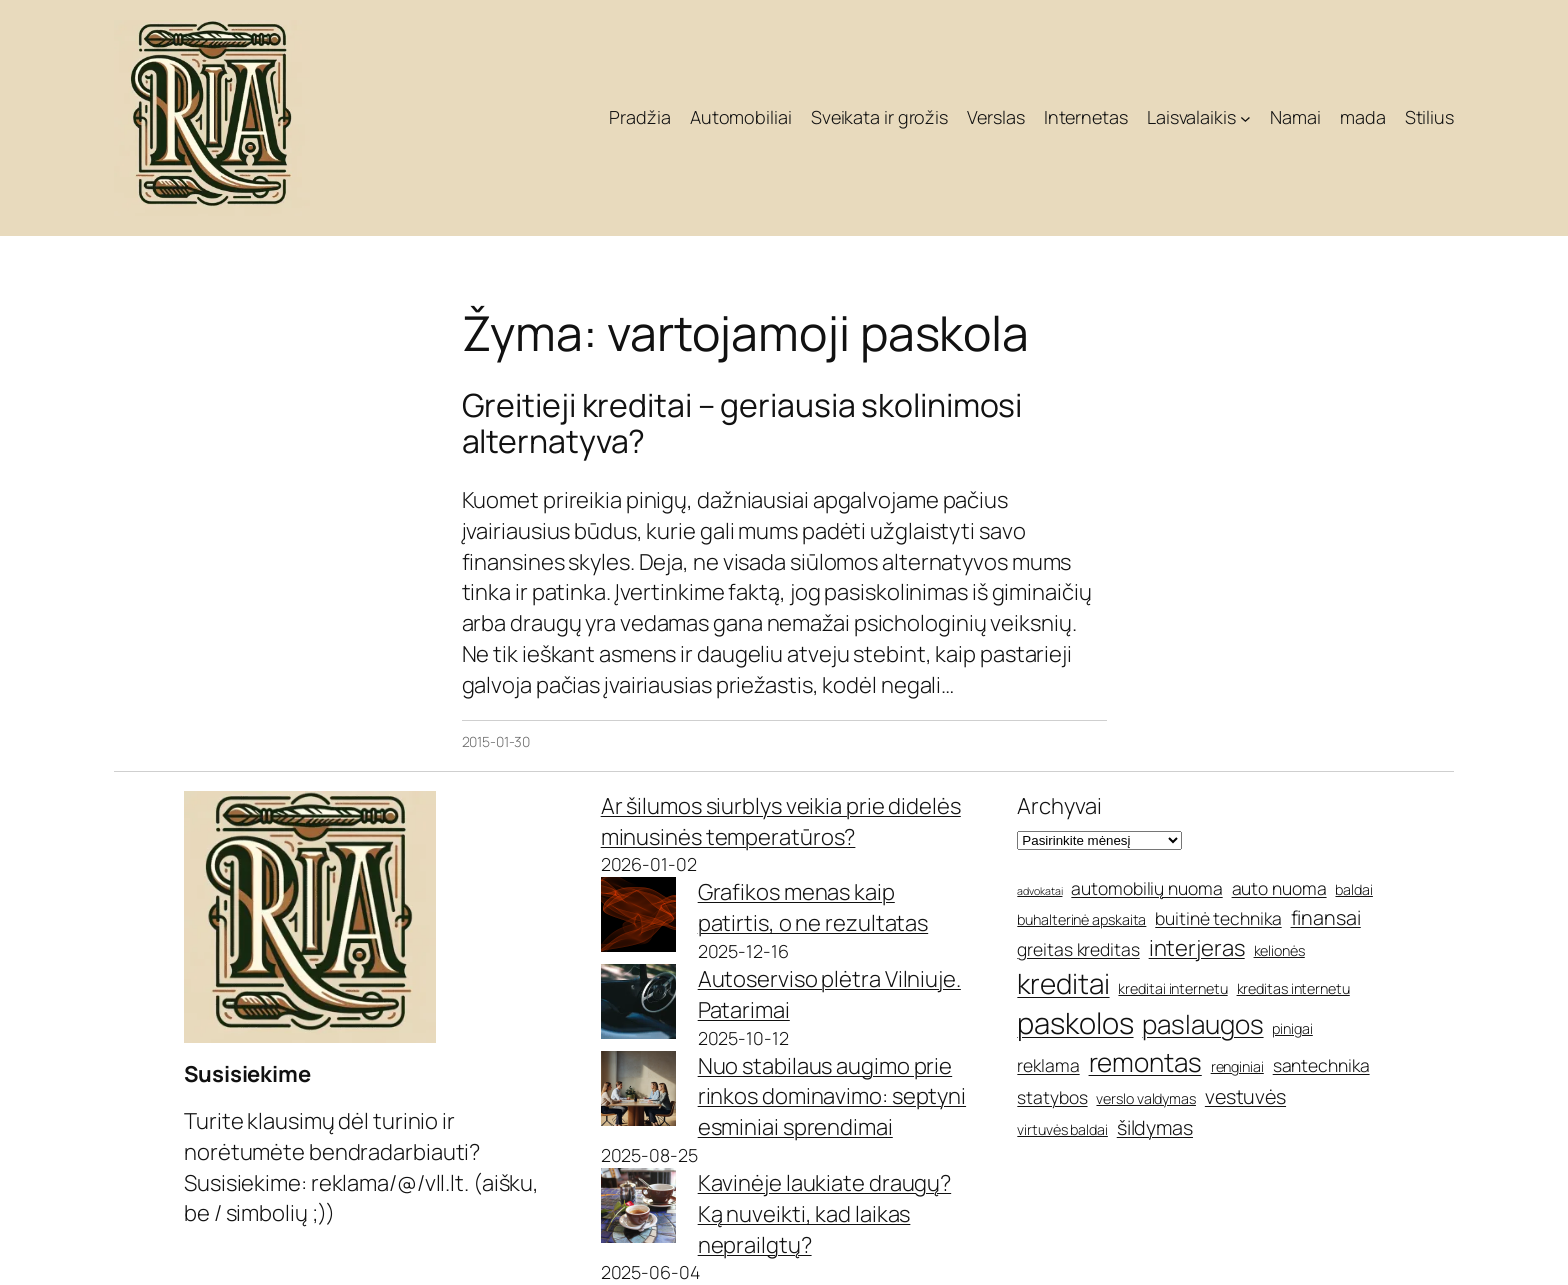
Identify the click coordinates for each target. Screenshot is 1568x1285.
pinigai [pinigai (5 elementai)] (1292, 1028)
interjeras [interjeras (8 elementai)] (1197, 948)
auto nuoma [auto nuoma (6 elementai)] (1279, 888)
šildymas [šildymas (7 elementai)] (1155, 1127)
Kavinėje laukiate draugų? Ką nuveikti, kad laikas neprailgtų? (825, 1214)
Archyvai (1059, 806)
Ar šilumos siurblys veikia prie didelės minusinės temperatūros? (781, 821)
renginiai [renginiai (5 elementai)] (1237, 1066)
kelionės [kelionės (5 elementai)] (1279, 950)
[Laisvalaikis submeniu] (1245, 118)
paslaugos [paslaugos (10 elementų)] (1202, 1024)
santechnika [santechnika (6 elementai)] (1321, 1065)
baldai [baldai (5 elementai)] (1353, 889)
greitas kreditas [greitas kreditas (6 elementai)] (1078, 949)
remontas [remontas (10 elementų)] (1145, 1062)
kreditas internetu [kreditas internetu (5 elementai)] (1293, 988)
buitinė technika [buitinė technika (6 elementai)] (1218, 918)
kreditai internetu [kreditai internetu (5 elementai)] (1172, 988)
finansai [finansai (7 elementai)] (1326, 917)
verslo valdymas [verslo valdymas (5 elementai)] (1146, 1098)
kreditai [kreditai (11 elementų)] (1063, 983)
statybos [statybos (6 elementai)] (1052, 1097)
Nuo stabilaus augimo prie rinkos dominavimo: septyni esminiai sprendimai (832, 1097)
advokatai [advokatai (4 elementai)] (1039, 891)
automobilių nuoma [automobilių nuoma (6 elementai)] (1146, 888)
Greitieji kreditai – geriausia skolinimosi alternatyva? (742, 423)
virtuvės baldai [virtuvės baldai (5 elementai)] (1062, 1129)
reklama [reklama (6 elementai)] (1048, 1065)
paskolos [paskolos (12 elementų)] (1075, 1023)
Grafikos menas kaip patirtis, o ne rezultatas (813, 907)
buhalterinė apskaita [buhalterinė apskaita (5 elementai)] (1081, 919)
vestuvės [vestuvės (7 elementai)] (1245, 1096)
